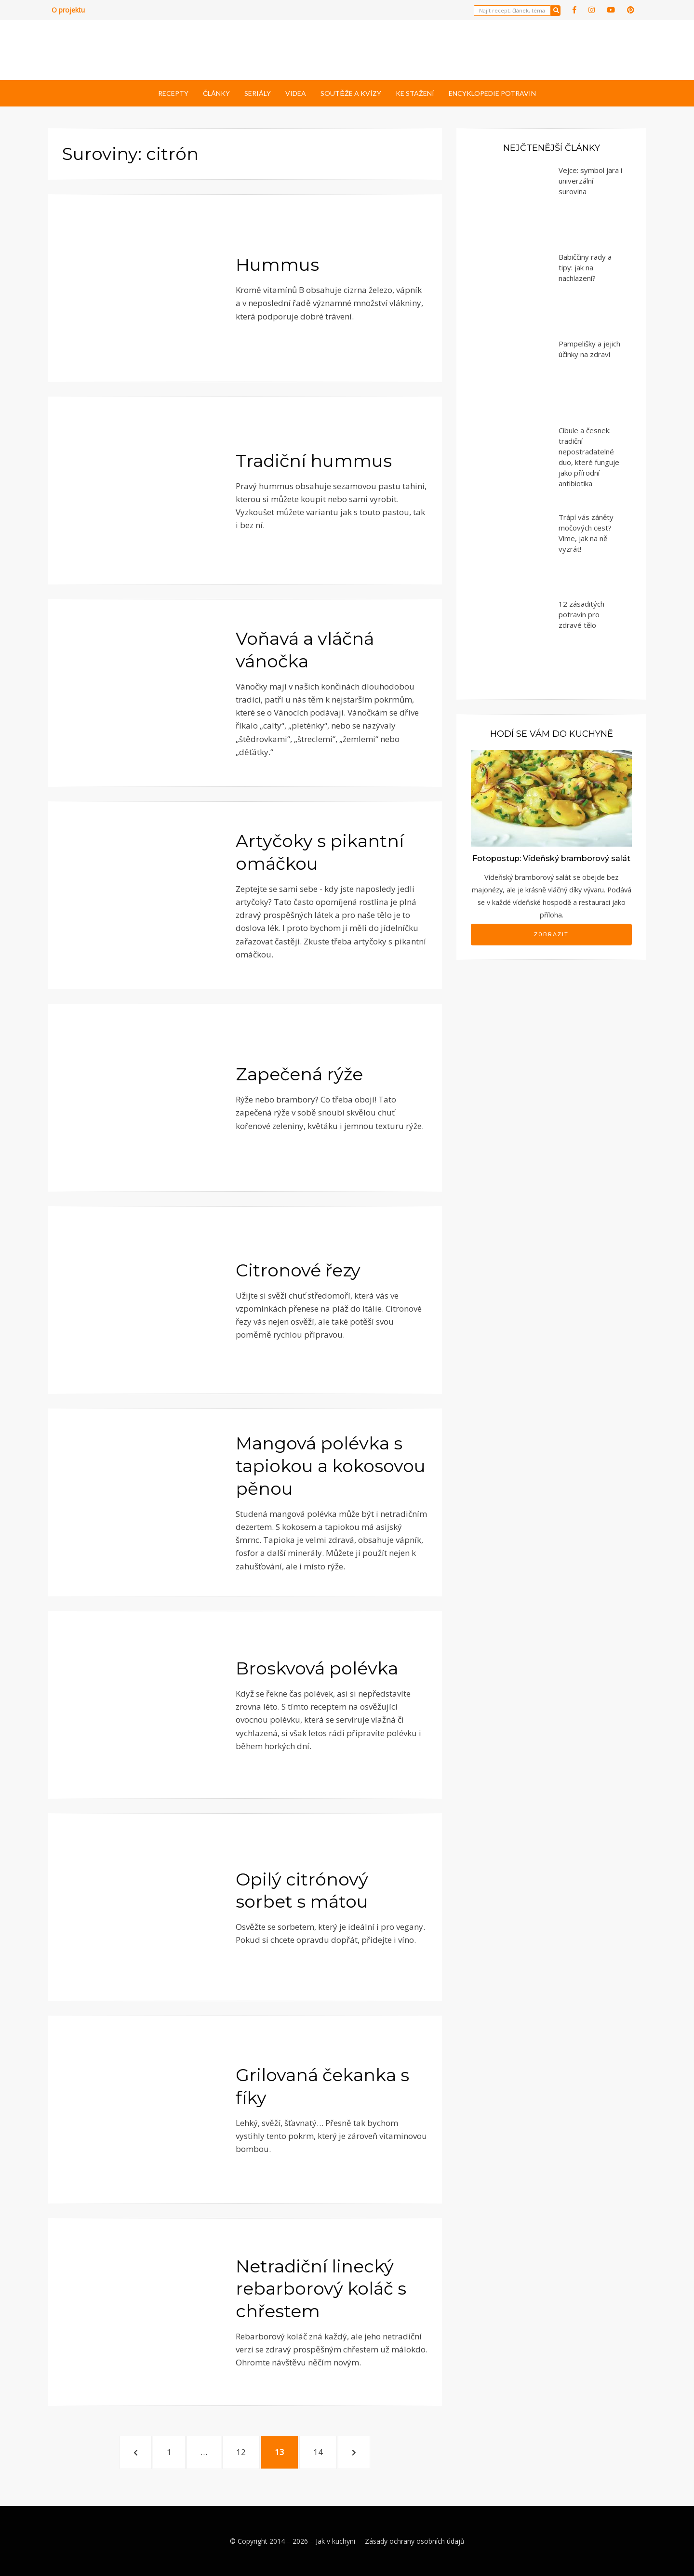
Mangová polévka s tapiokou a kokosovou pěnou (331, 1466)
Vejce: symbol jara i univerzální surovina (590, 180)
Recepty (173, 93)
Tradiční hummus (314, 460)
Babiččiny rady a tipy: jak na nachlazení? (585, 267)
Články (216, 93)
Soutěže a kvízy (350, 93)
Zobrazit (551, 934)
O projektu (68, 9)
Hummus (277, 264)
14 (323, 2450)
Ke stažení (415, 93)
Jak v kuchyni (335, 2541)
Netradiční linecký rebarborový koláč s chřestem (321, 2289)
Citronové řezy (298, 1270)
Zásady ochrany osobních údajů (415, 2541)
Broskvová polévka (317, 1668)
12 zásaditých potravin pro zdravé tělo (581, 614)
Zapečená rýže (299, 1074)
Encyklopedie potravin (492, 93)
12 (246, 2450)
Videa (295, 93)
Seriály (257, 93)
